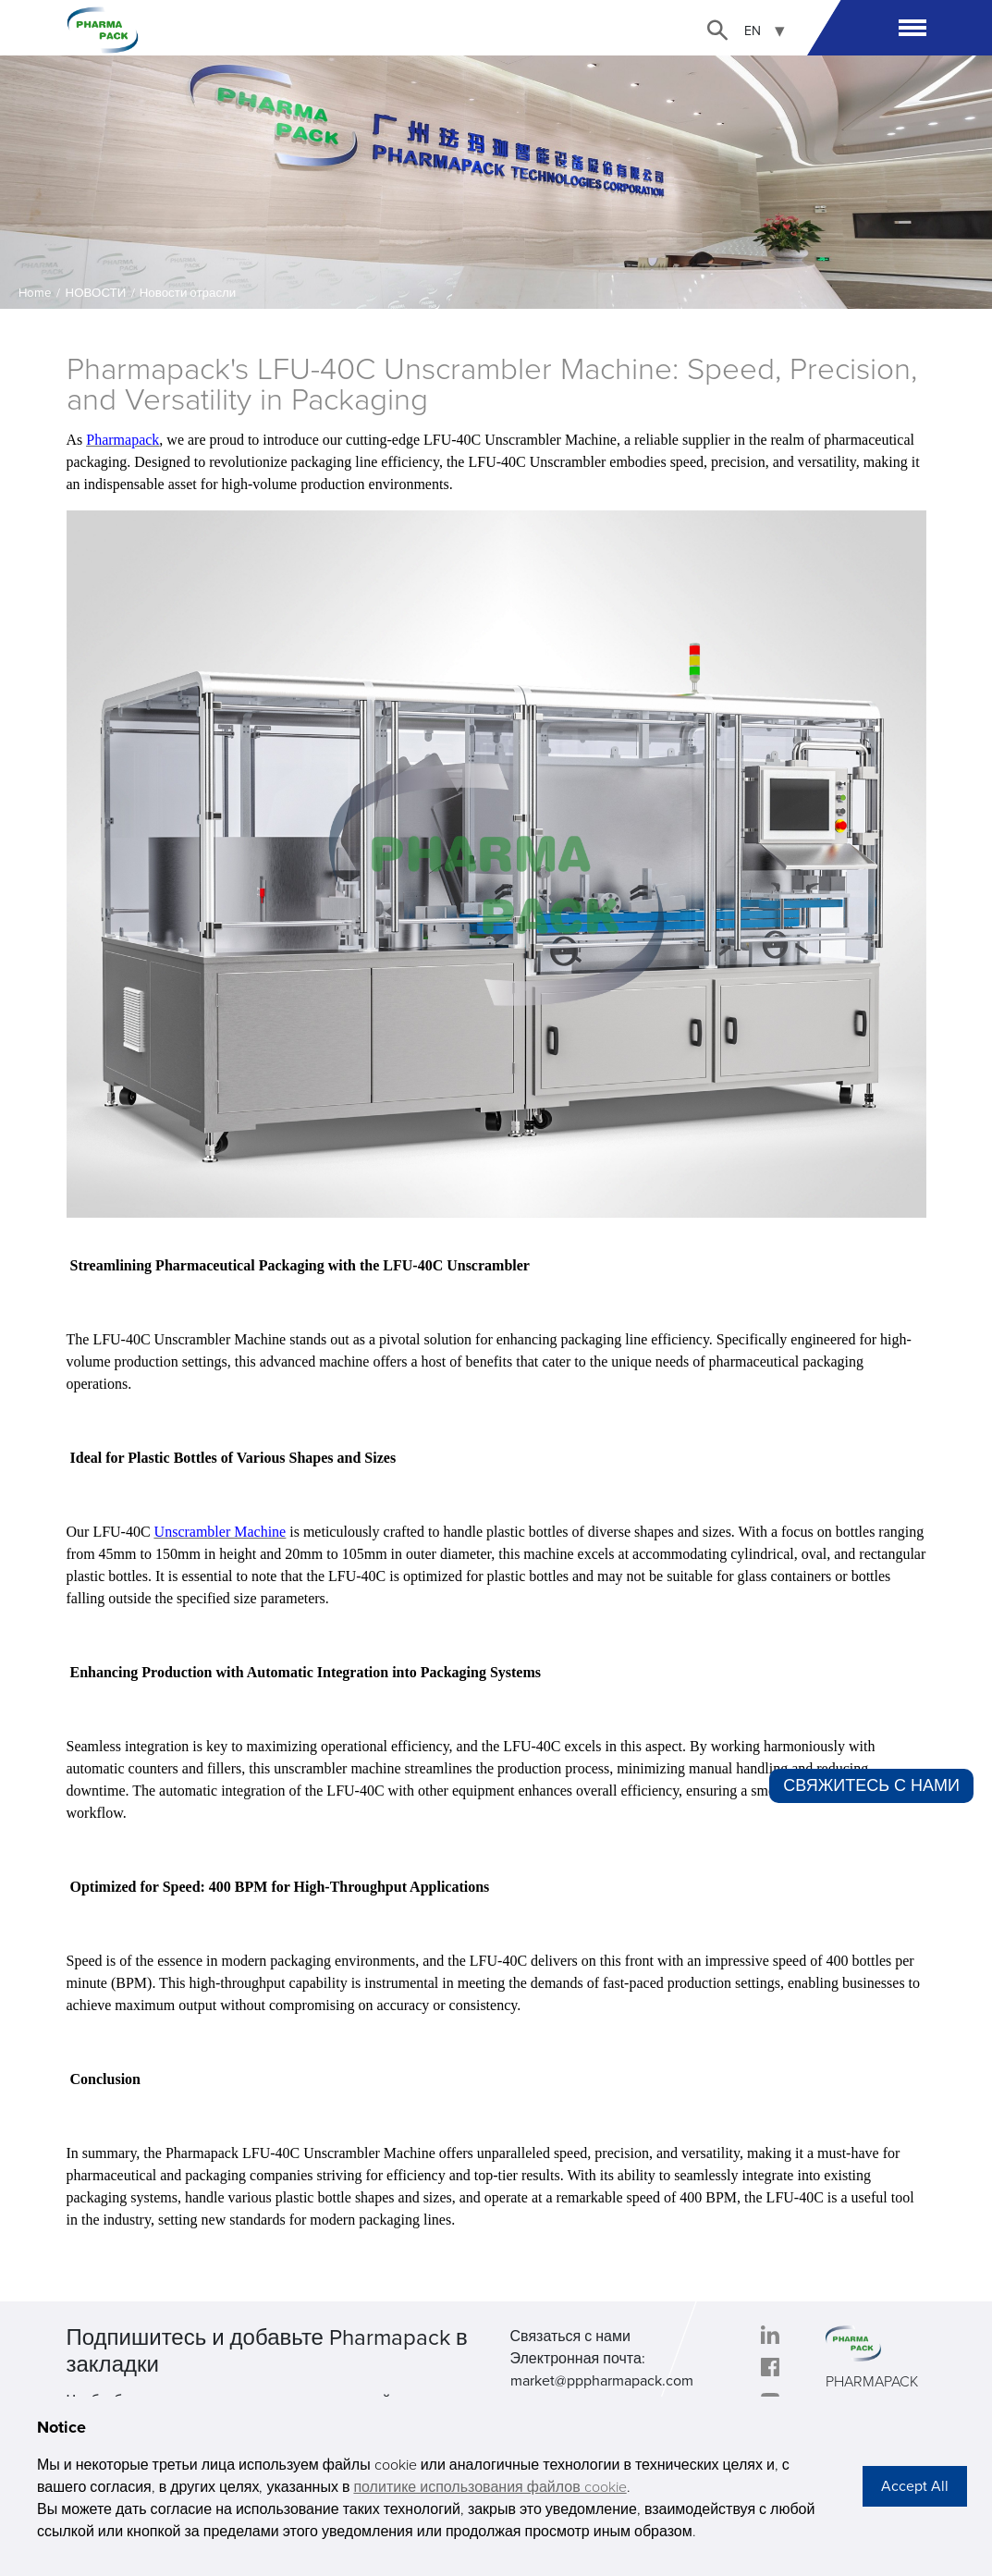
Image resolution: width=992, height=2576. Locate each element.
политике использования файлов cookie (489, 2487)
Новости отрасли (188, 293)
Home (35, 293)
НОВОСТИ (96, 293)
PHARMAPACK (872, 2382)
